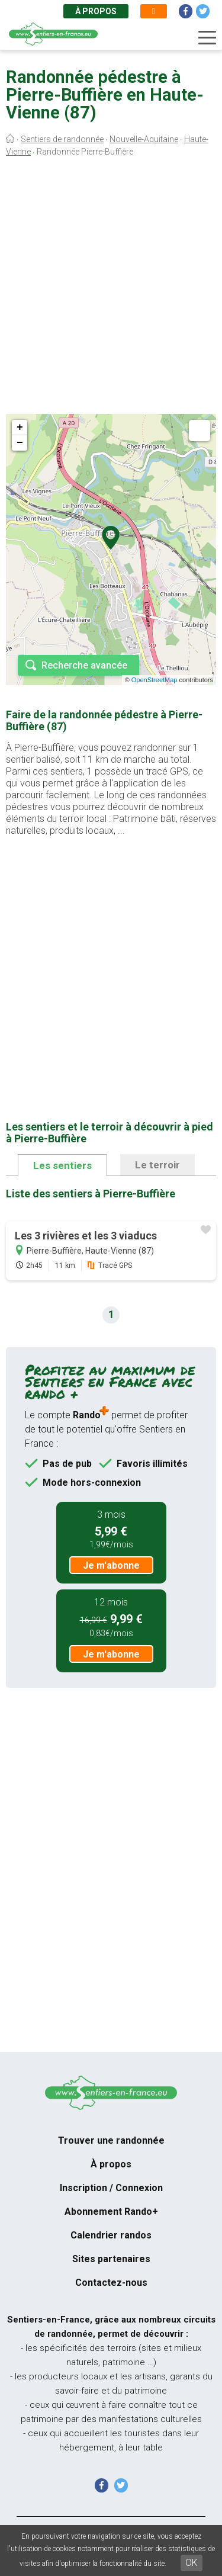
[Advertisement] (111, 289)
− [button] (20, 443)
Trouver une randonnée (111, 2140)
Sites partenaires (111, 2259)
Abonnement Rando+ (111, 2211)
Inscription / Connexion (111, 2187)
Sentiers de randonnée (62, 139)
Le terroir (157, 1165)
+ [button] (20, 427)
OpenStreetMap (154, 679)
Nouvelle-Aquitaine (144, 139)
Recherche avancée (84, 665)
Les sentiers (62, 1165)
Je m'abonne (111, 1565)
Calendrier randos (111, 2235)
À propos (96, 11)
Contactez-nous (111, 2282)
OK (191, 2562)
